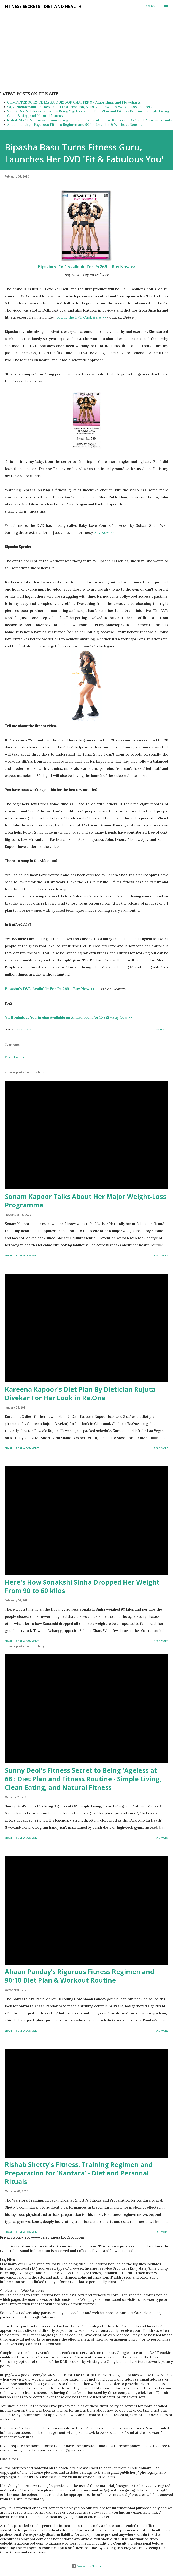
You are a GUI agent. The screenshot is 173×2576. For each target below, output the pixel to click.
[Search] (150, 6)
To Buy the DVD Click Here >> (81, 317)
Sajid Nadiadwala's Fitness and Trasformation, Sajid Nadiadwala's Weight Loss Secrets (79, 106)
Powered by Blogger (86, 2566)
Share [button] (160, 1029)
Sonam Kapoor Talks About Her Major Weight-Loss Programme (85, 1200)
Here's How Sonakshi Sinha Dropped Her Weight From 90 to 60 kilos (82, 1586)
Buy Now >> (104, 532)
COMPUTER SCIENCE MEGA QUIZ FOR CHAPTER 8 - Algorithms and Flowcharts (74, 102)
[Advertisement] (64, 25)
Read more (161, 1255)
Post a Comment (16, 1057)
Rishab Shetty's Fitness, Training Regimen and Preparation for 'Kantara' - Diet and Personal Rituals (89, 120)
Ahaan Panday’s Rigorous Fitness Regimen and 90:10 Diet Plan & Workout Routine (75, 124)
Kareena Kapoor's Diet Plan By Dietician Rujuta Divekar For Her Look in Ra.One (80, 1393)
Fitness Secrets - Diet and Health (43, 6)
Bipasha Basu (24, 1029)
